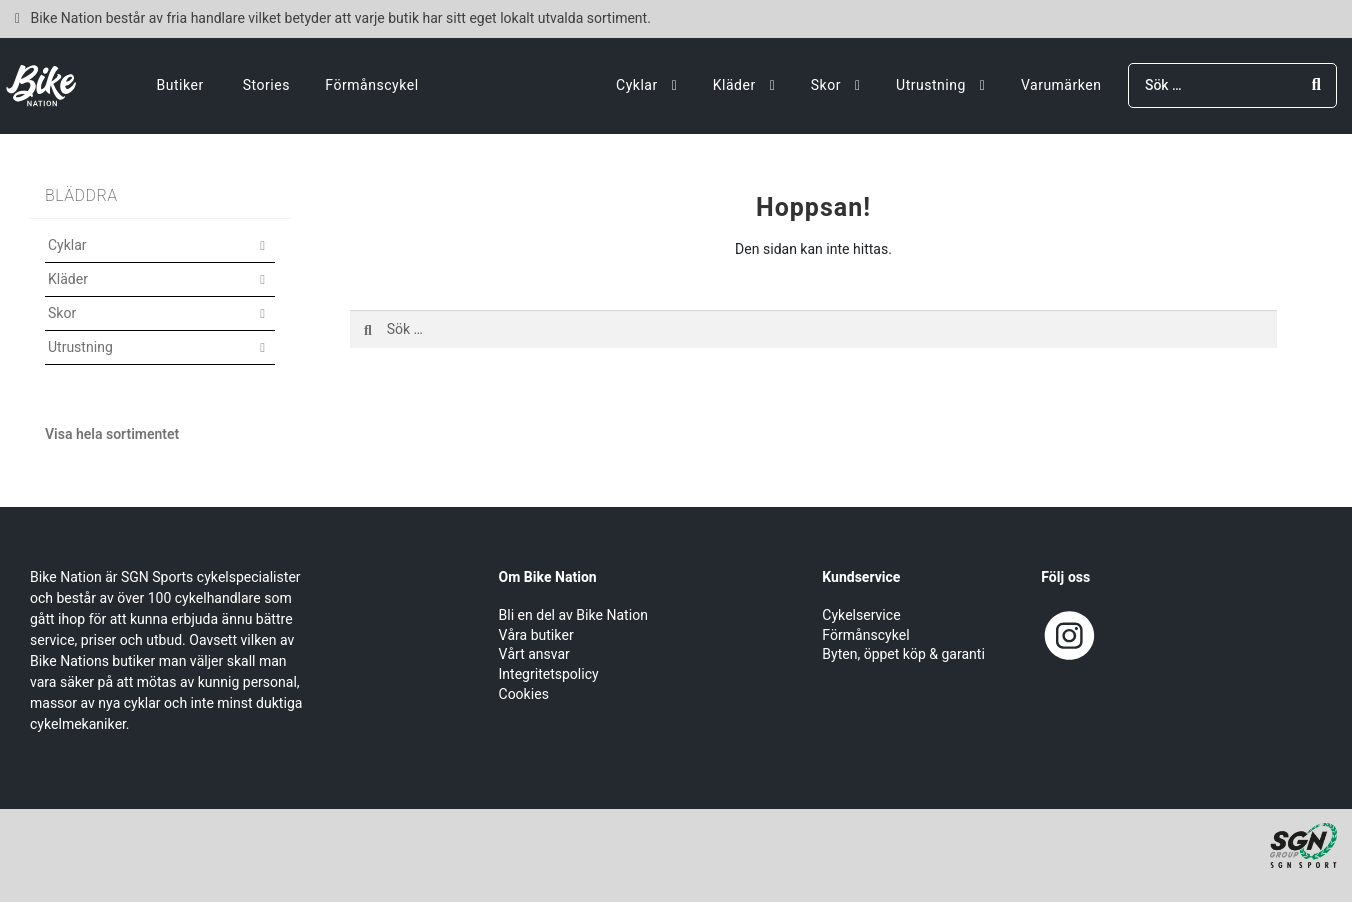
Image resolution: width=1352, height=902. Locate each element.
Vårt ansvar (534, 654)
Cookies (524, 694)
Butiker (180, 85)
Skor (826, 85)
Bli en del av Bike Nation (573, 615)
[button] (160, 257)
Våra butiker (536, 635)
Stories (266, 85)
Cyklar (637, 85)
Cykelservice (861, 615)
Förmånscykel (371, 85)
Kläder (734, 85)
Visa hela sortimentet (112, 434)
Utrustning (931, 85)
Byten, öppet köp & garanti (903, 654)
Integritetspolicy (549, 674)
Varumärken (1061, 85)
